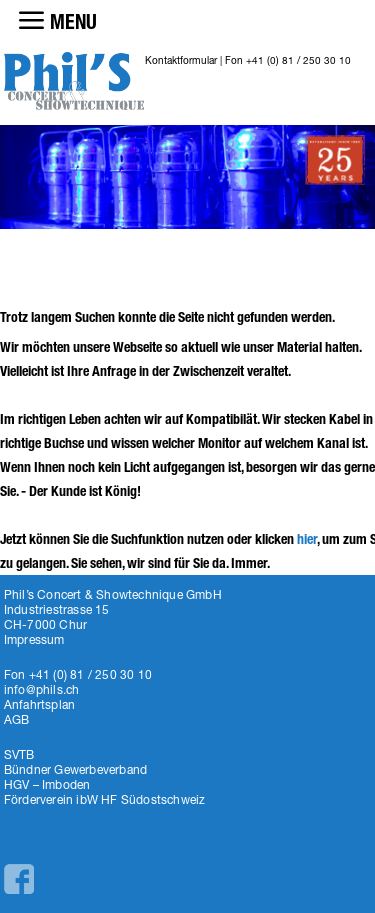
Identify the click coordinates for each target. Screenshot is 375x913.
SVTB (19, 754)
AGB (17, 719)
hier (307, 539)
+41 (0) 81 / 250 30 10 (298, 60)
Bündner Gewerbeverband (75, 769)
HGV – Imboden (47, 784)
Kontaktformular (181, 60)
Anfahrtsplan (39, 704)
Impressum (34, 639)
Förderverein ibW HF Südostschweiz (105, 799)
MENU (73, 22)
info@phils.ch (42, 689)
